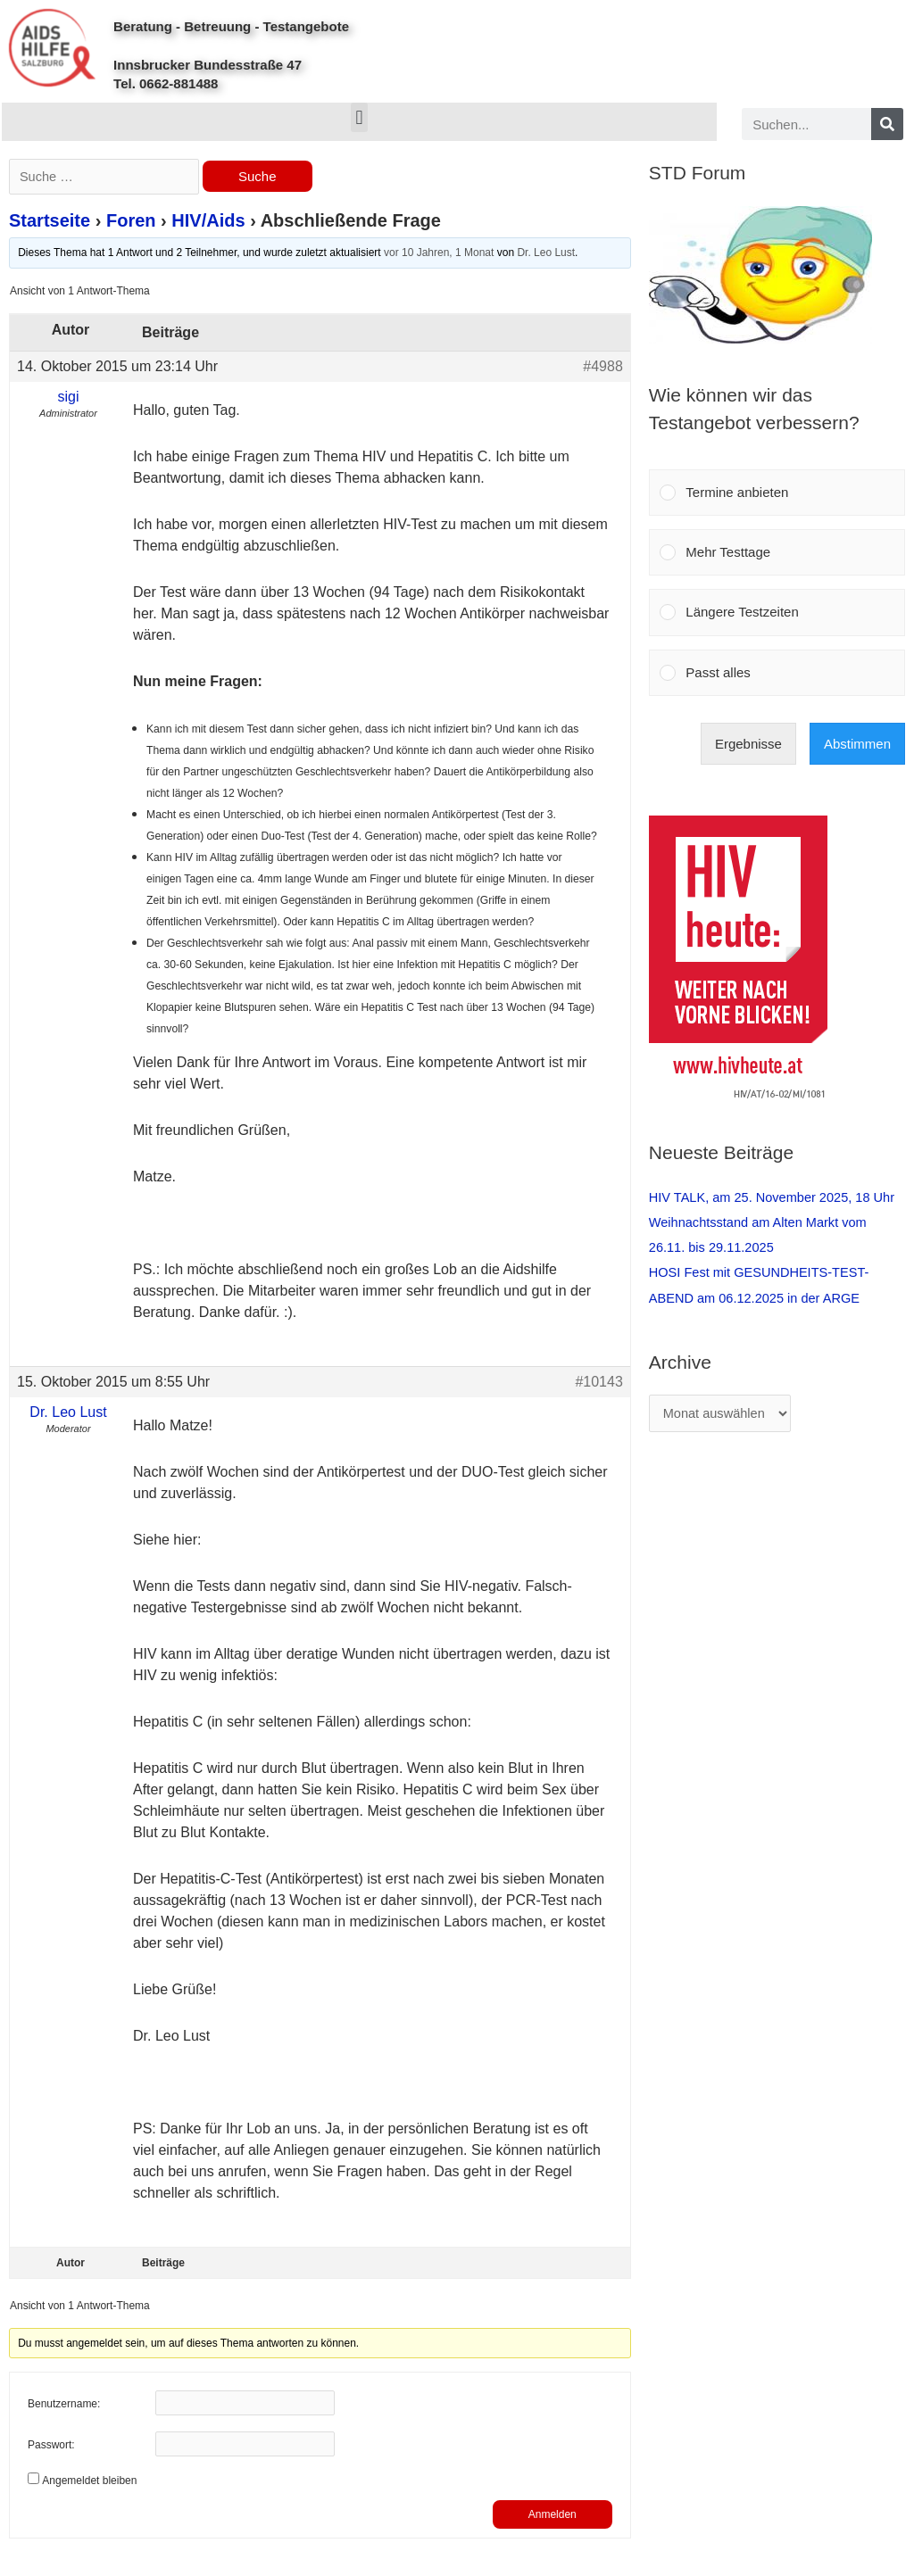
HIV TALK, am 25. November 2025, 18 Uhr (775, 1197)
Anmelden (552, 2516)
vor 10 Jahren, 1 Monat (439, 254)
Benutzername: (64, 2406)
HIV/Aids (208, 222)
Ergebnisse (748, 743)
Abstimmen (857, 743)
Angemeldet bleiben (89, 2482)
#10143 (598, 1382)
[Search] (887, 124)
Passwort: (51, 2447)
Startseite (49, 222)
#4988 (603, 367)
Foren (131, 222)
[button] (359, 117)
